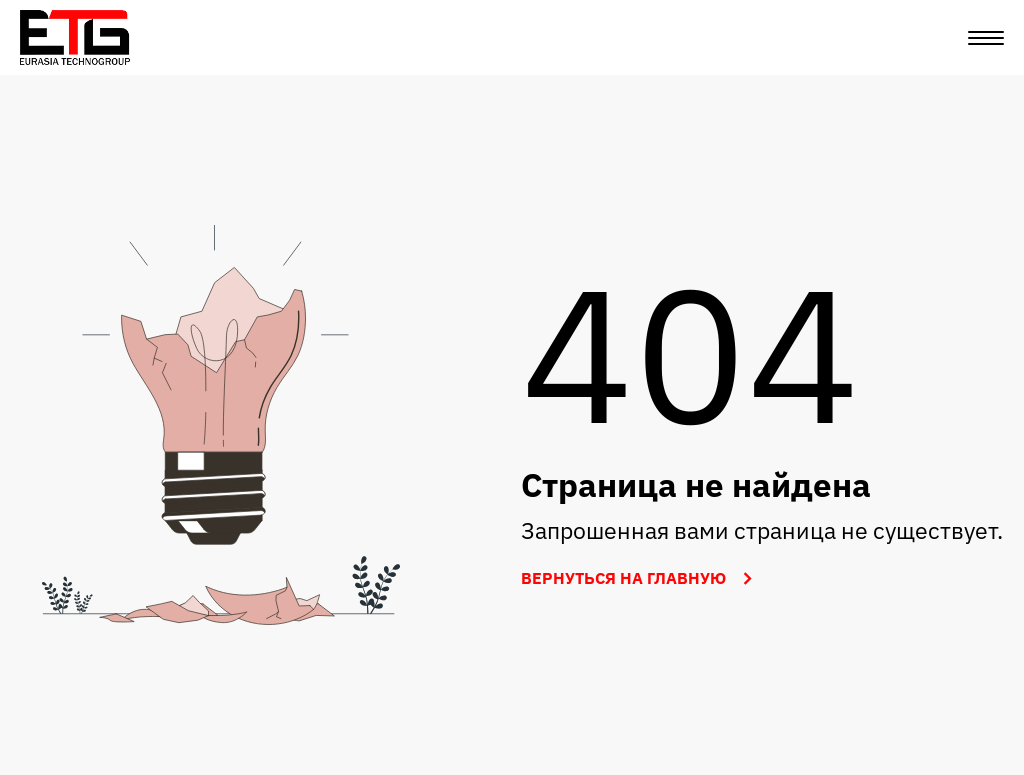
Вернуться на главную (640, 578)
